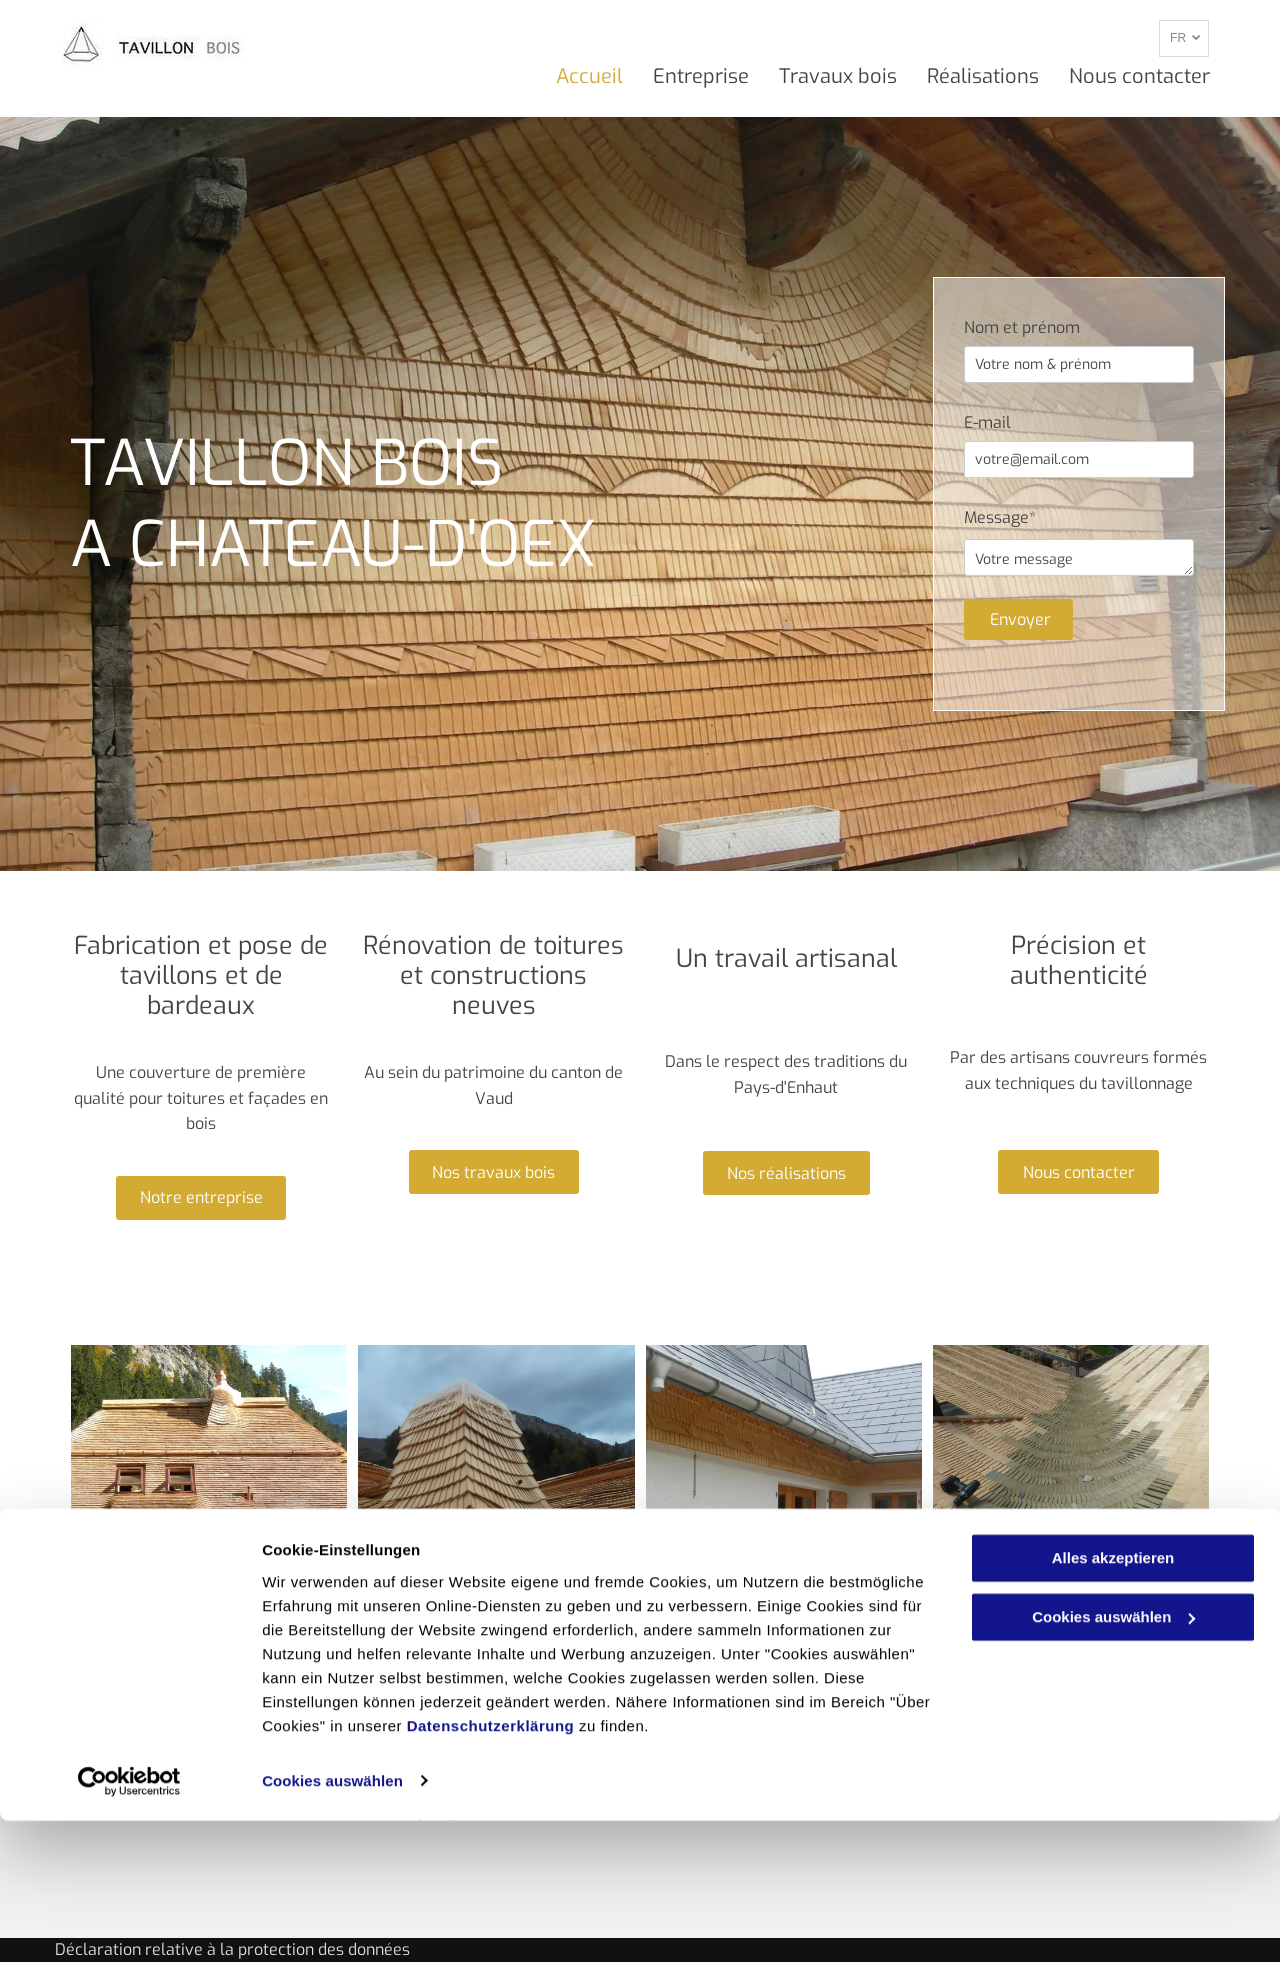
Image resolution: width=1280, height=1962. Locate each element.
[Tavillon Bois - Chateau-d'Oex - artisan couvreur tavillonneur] (1071, 1483)
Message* (1000, 517)
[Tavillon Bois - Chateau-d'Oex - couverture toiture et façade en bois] (209, 1483)
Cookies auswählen (332, 1922)
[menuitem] (574, 77)
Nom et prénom (1022, 327)
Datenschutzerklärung (491, 1867)
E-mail (987, 422)
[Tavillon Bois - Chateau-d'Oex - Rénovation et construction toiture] (496, 1483)
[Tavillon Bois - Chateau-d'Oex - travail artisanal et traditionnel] (784, 1483)
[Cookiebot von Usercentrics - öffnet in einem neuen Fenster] (129, 1923)
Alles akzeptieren (1113, 1700)
